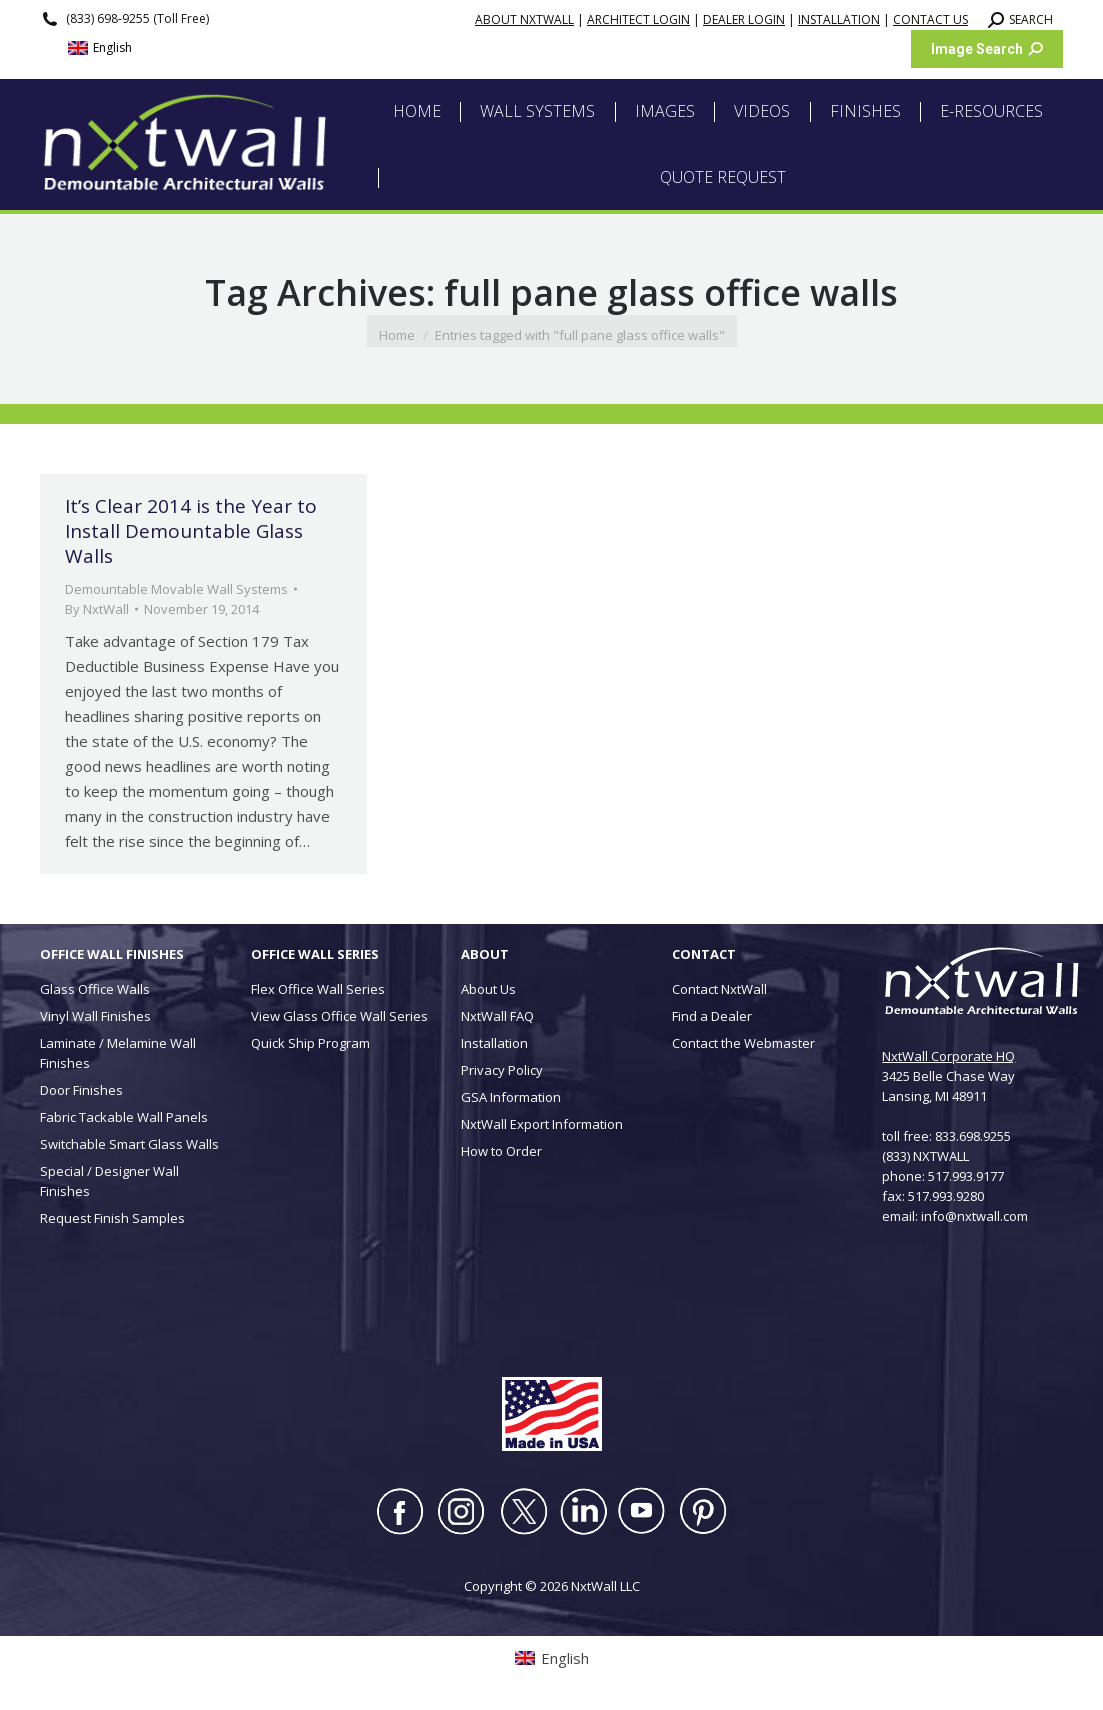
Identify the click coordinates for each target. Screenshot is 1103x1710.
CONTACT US (930, 19)
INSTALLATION (839, 19)
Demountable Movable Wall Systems (176, 589)
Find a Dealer (712, 1016)
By (97, 609)
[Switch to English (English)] (100, 48)
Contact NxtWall (719, 989)
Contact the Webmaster (743, 1043)
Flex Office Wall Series (318, 989)
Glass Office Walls (95, 989)
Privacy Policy (502, 1070)
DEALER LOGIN (744, 19)
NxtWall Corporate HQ (948, 1056)
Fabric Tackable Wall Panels (124, 1117)
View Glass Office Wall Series (339, 1016)
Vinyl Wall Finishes (95, 1016)
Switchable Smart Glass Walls (129, 1144)
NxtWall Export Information (542, 1124)
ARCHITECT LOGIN (638, 19)
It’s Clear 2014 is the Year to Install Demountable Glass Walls (191, 531)
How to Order (501, 1151)
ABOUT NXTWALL (524, 19)
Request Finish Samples (112, 1218)
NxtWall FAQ (497, 1016)
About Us (488, 989)
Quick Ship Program (310, 1043)
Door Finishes (81, 1090)
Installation (494, 1043)
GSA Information (511, 1097)
